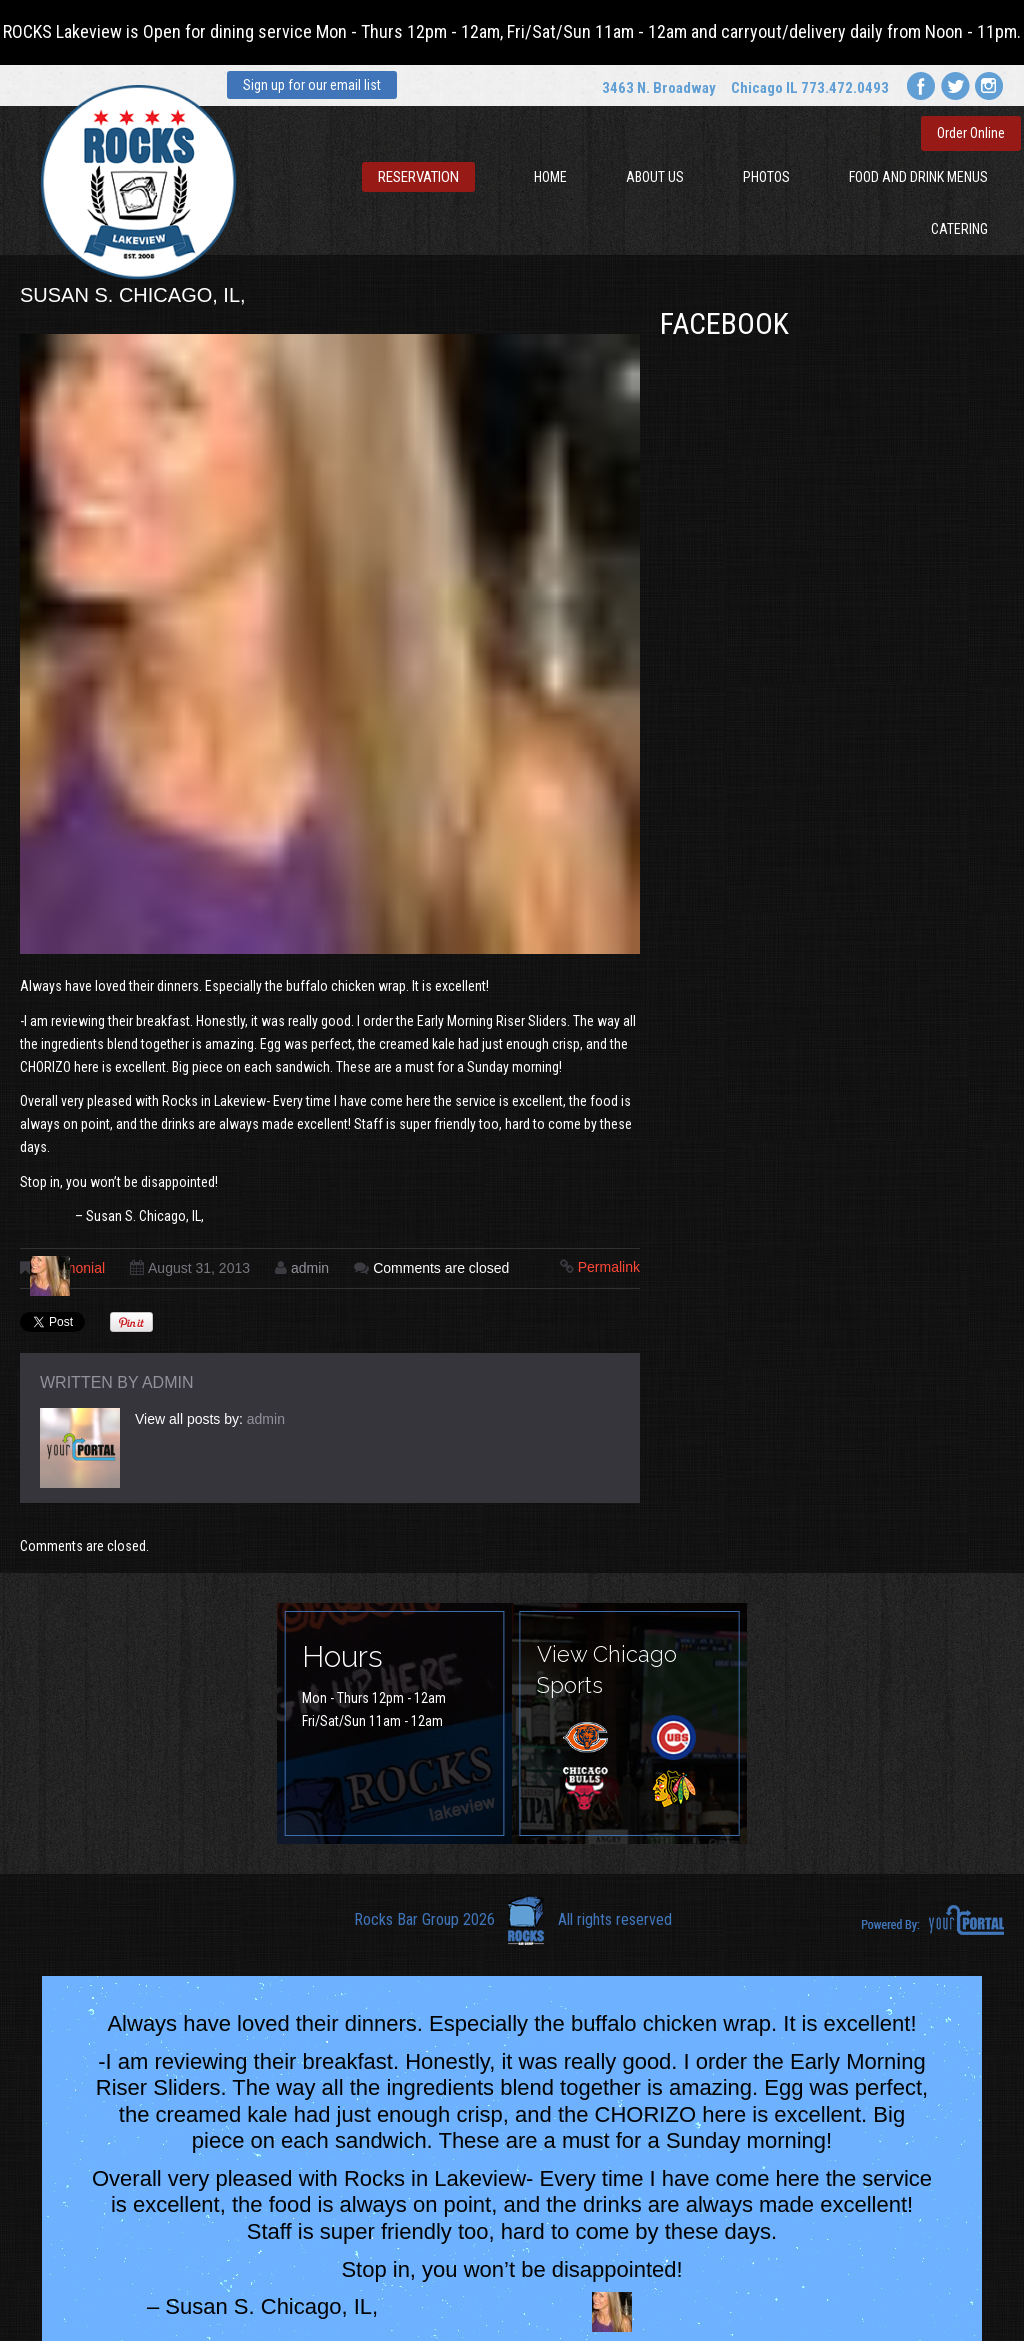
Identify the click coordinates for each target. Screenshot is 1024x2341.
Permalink (609, 1267)
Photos (766, 177)
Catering (959, 229)
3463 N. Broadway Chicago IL (700, 88)
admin (310, 1268)
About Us (655, 177)
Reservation (418, 177)
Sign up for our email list (312, 85)
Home (550, 177)
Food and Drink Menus (918, 177)
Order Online (971, 133)
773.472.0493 (845, 88)
